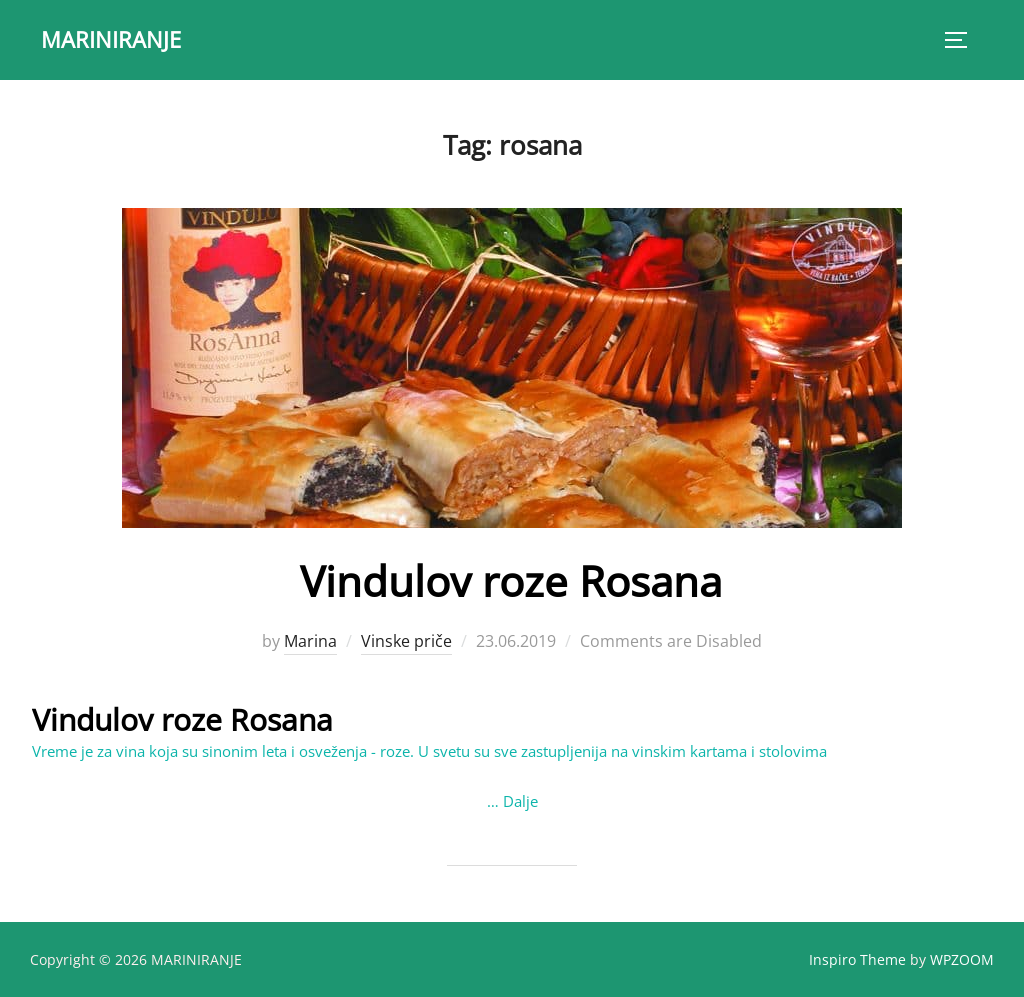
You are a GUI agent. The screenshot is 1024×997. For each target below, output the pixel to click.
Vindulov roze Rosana (511, 580)
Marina (310, 641)
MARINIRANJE (111, 39)
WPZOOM (962, 958)
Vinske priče (406, 641)
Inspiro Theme (857, 958)
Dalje (520, 801)
